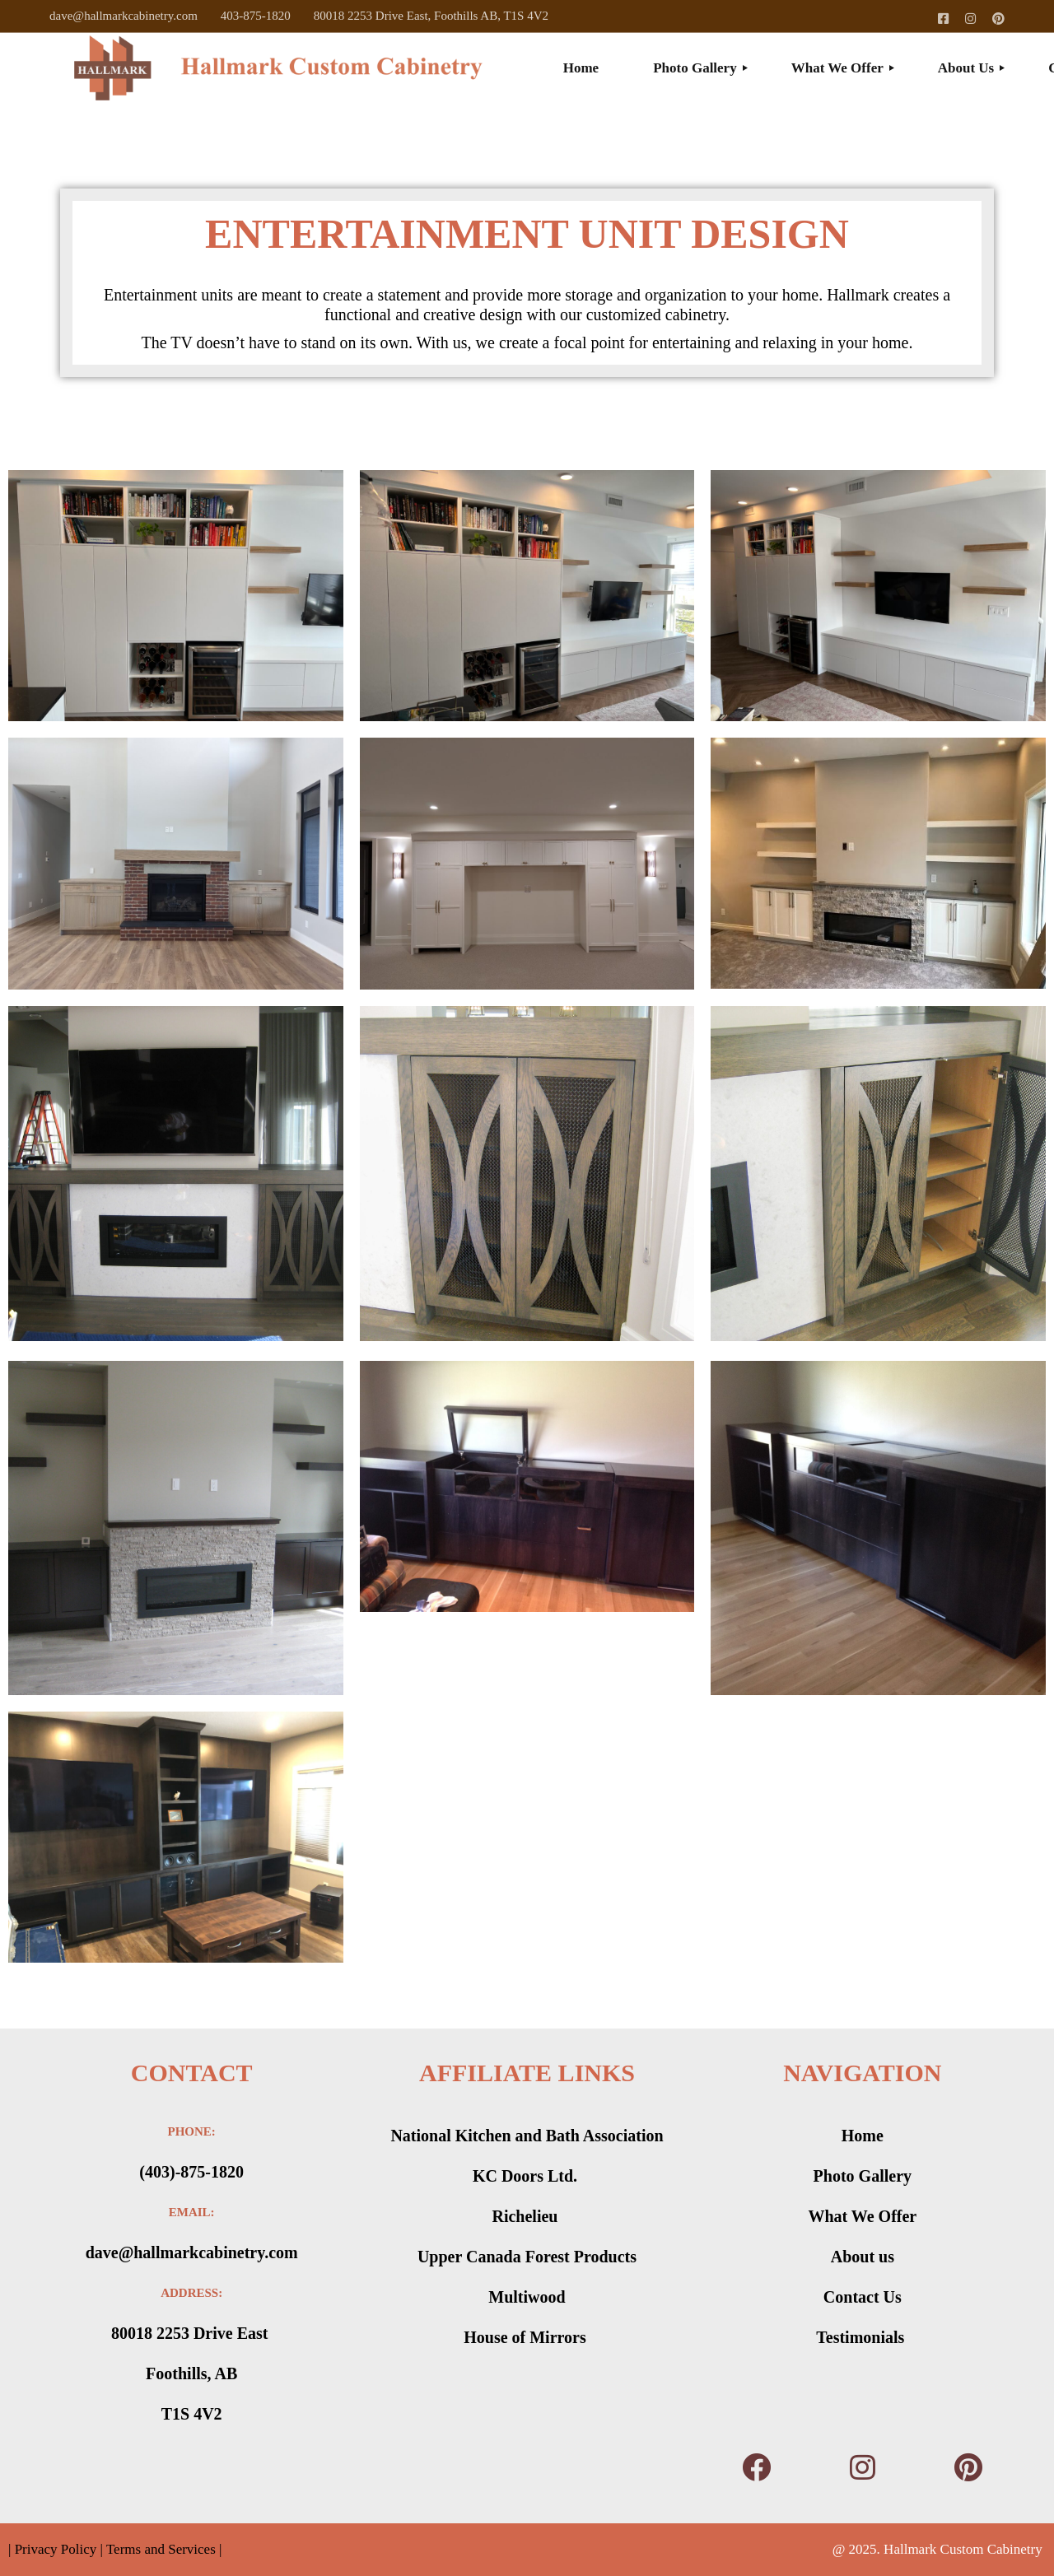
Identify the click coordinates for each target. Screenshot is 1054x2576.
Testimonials (862, 2337)
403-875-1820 (256, 15)
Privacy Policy (53, 2549)
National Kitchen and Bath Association (526, 2135)
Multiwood (526, 2297)
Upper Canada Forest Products (527, 2257)
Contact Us (862, 2297)
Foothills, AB (191, 2373)
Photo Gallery (863, 2176)
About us (862, 2257)
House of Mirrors (527, 2337)
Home (863, 2135)
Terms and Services (161, 2549)
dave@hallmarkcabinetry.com (123, 15)
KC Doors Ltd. (527, 2176)
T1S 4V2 (191, 2414)
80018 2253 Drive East (192, 2333)
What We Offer (862, 2216)
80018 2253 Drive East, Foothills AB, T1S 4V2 (431, 15)
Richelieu (527, 2216)
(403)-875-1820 (191, 2172)
